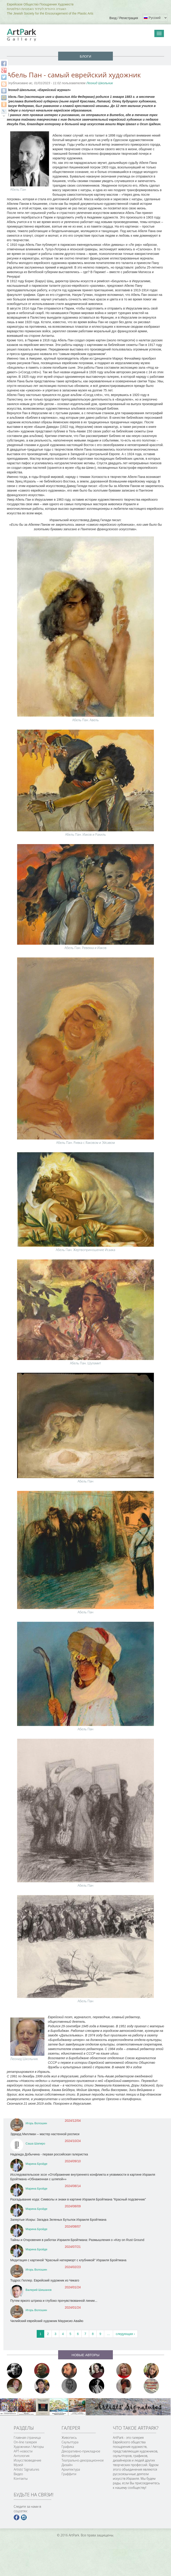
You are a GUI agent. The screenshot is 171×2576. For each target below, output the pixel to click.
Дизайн (67, 2465)
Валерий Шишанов (39, 2290)
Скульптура (70, 2442)
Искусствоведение (27, 2460)
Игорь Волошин (36, 2123)
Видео (18, 2474)
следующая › (125, 2334)
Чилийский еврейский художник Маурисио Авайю (46, 2321)
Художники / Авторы (29, 2446)
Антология (21, 2456)
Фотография (71, 2456)
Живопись (69, 2437)
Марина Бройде (36, 2163)
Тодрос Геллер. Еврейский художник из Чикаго (44, 2280)
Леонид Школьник (99, 83)
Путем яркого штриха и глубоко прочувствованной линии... (53, 2300)
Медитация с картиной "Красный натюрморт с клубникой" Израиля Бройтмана (68, 2260)
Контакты (21, 2478)
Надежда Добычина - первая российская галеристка (49, 2154)
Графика (68, 2446)
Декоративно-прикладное (81, 2451)
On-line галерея (25, 2442)
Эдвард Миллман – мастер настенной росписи (44, 2134)
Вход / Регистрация (123, 18)
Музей (18, 2465)
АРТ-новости (23, 2451)
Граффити (69, 2474)
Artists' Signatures (26, 2469)
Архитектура (71, 2469)
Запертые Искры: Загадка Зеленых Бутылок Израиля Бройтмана (58, 2219)
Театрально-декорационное (83, 2460)
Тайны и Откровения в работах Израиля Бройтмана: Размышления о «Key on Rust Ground (77, 2240)
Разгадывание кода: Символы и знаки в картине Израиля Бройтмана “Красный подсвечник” (78, 2199)
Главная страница (27, 2437)
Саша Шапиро (35, 2143)
